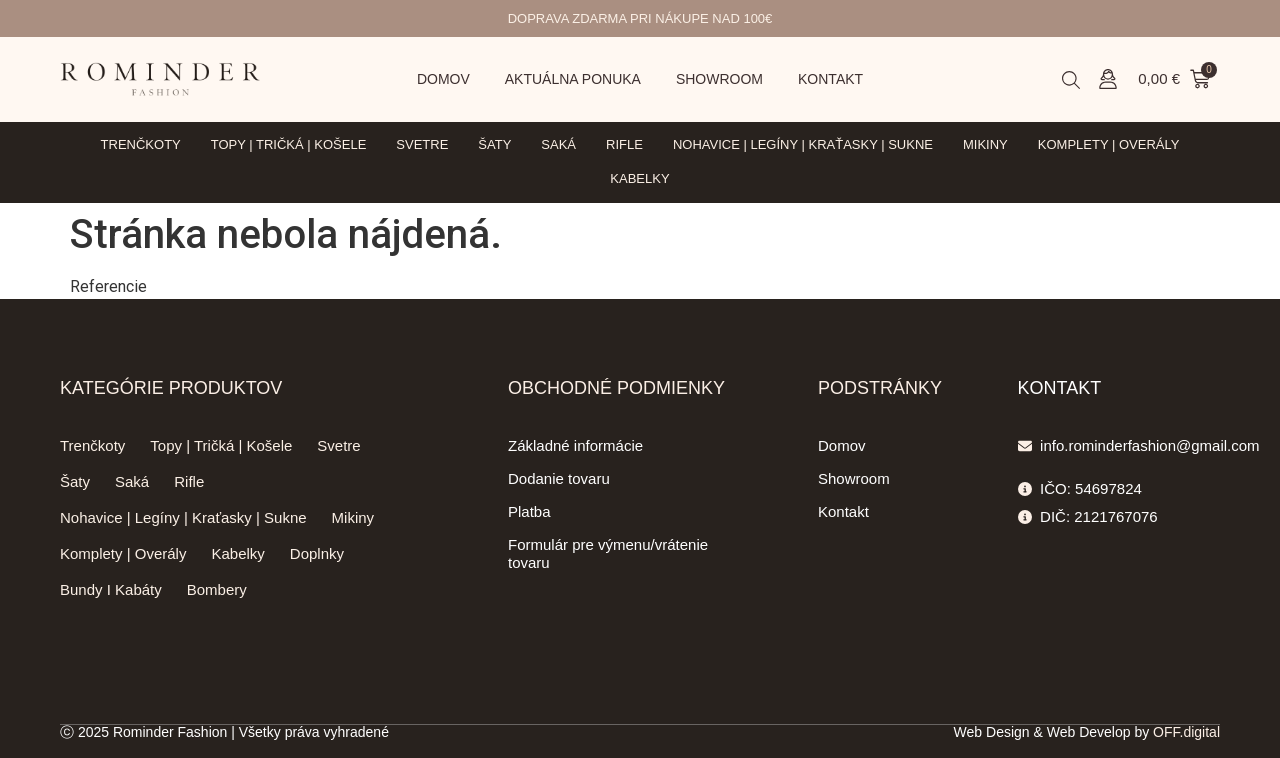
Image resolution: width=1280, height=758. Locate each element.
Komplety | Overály (1109, 144)
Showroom (719, 79)
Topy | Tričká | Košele (289, 144)
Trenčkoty (141, 144)
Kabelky (639, 178)
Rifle (624, 144)
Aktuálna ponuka (573, 79)
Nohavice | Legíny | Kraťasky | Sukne (803, 144)
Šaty (494, 144)
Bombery (217, 589)
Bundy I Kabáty (111, 589)
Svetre (422, 144)
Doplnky (317, 553)
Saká (558, 144)
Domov (443, 79)
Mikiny (985, 144)
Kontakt (830, 79)
